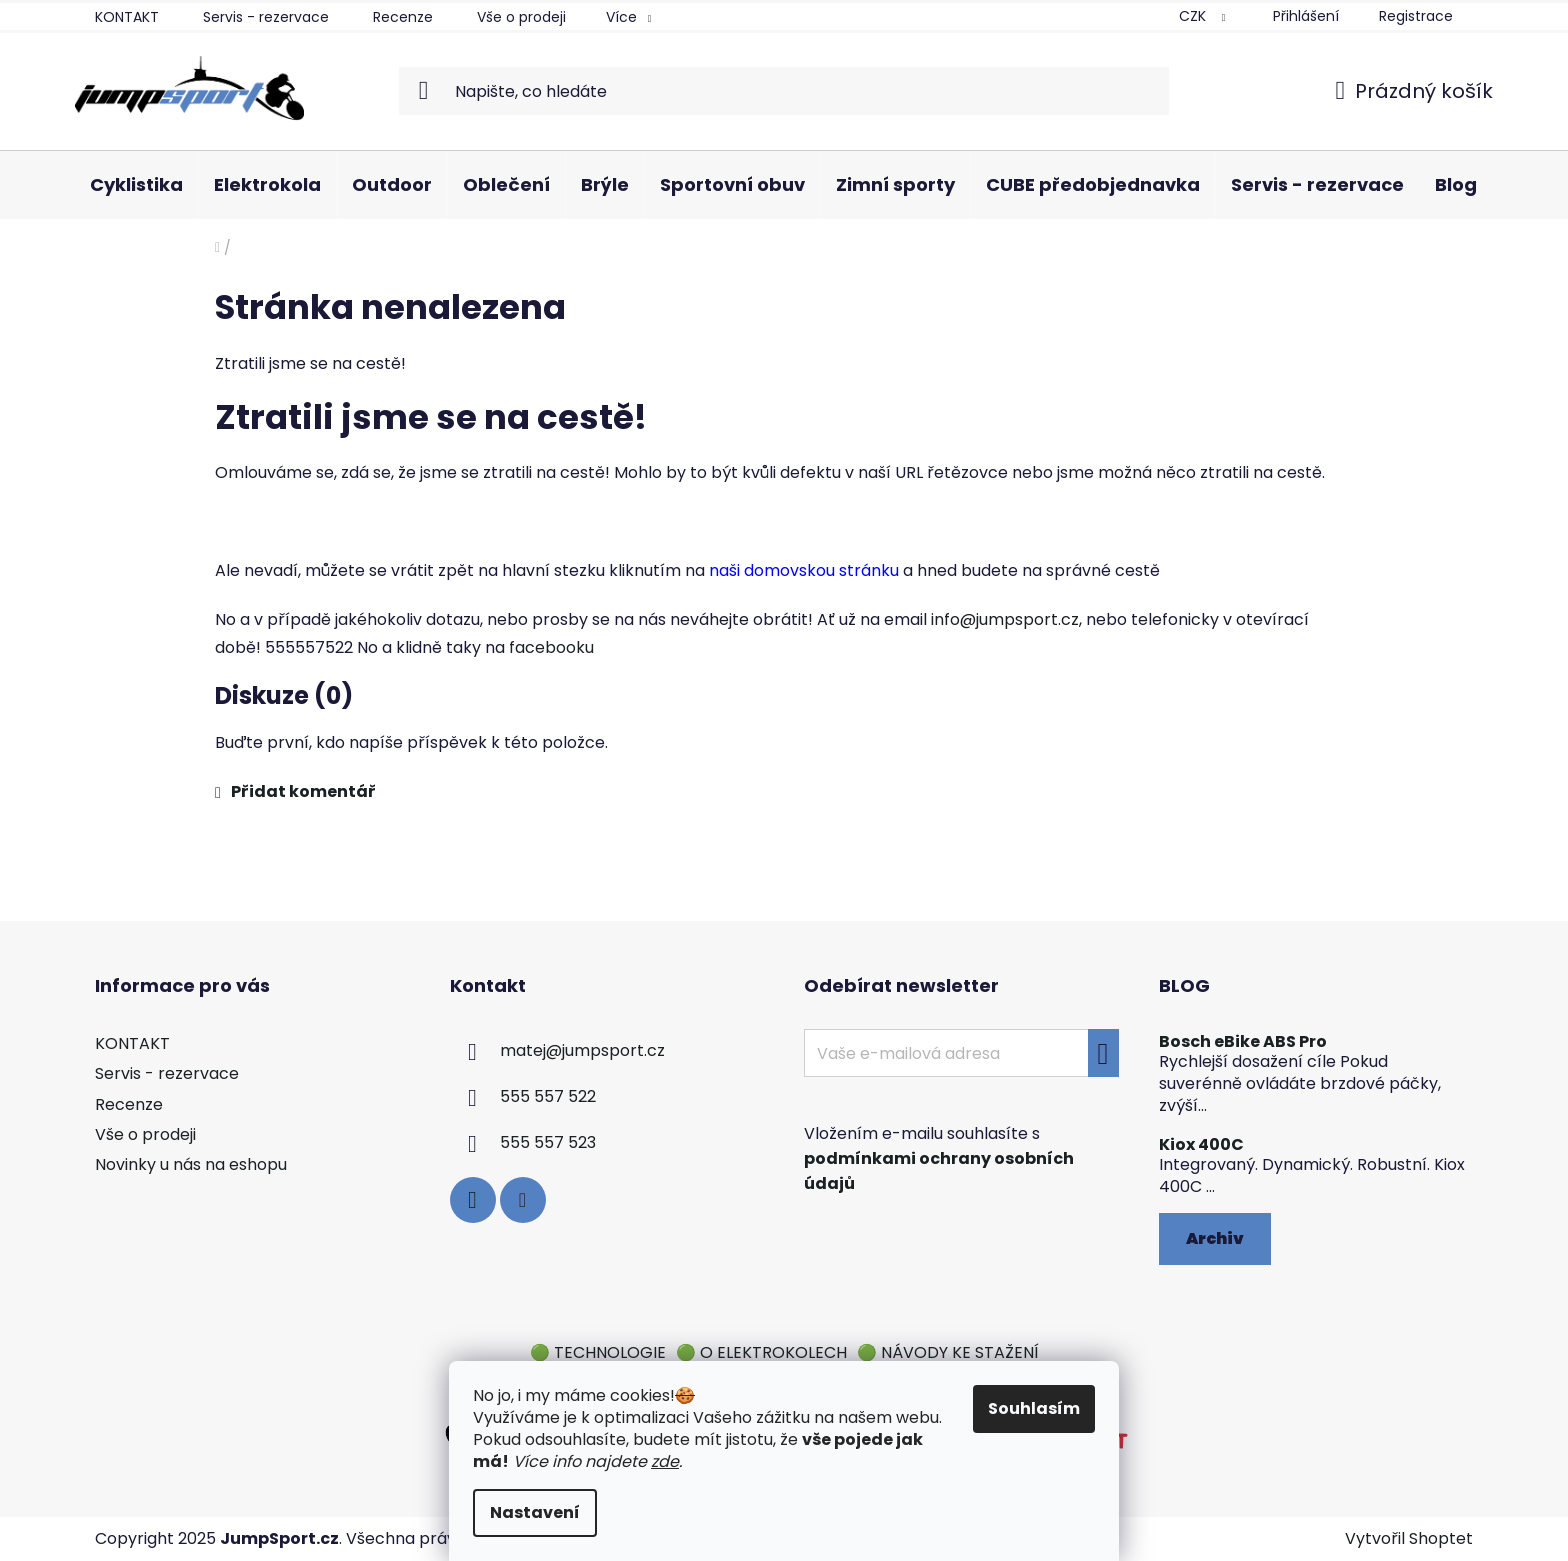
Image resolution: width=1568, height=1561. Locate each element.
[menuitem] (136, 185)
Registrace (1416, 16)
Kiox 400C (1201, 1145)
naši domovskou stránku (804, 570)
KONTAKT (127, 17)
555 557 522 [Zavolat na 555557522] (548, 1097)
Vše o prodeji (521, 17)
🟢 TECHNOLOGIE (598, 1352)
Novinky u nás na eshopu (191, 1164)
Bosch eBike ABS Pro (1243, 1042)
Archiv (1215, 1238)
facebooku (551, 647)
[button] (784, 791)
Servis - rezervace (266, 17)
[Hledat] (784, 91)
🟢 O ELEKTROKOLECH (761, 1352)
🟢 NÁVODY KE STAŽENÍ (948, 1352)
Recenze (403, 17)
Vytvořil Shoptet (1409, 1539)
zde (665, 1461)
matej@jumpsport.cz (582, 1051)
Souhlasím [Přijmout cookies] (1034, 1408)
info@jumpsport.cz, (1006, 619)
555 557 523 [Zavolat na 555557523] (548, 1143)
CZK (1194, 16)
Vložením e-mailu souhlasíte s (939, 1158)
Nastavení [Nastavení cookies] (535, 1512)
